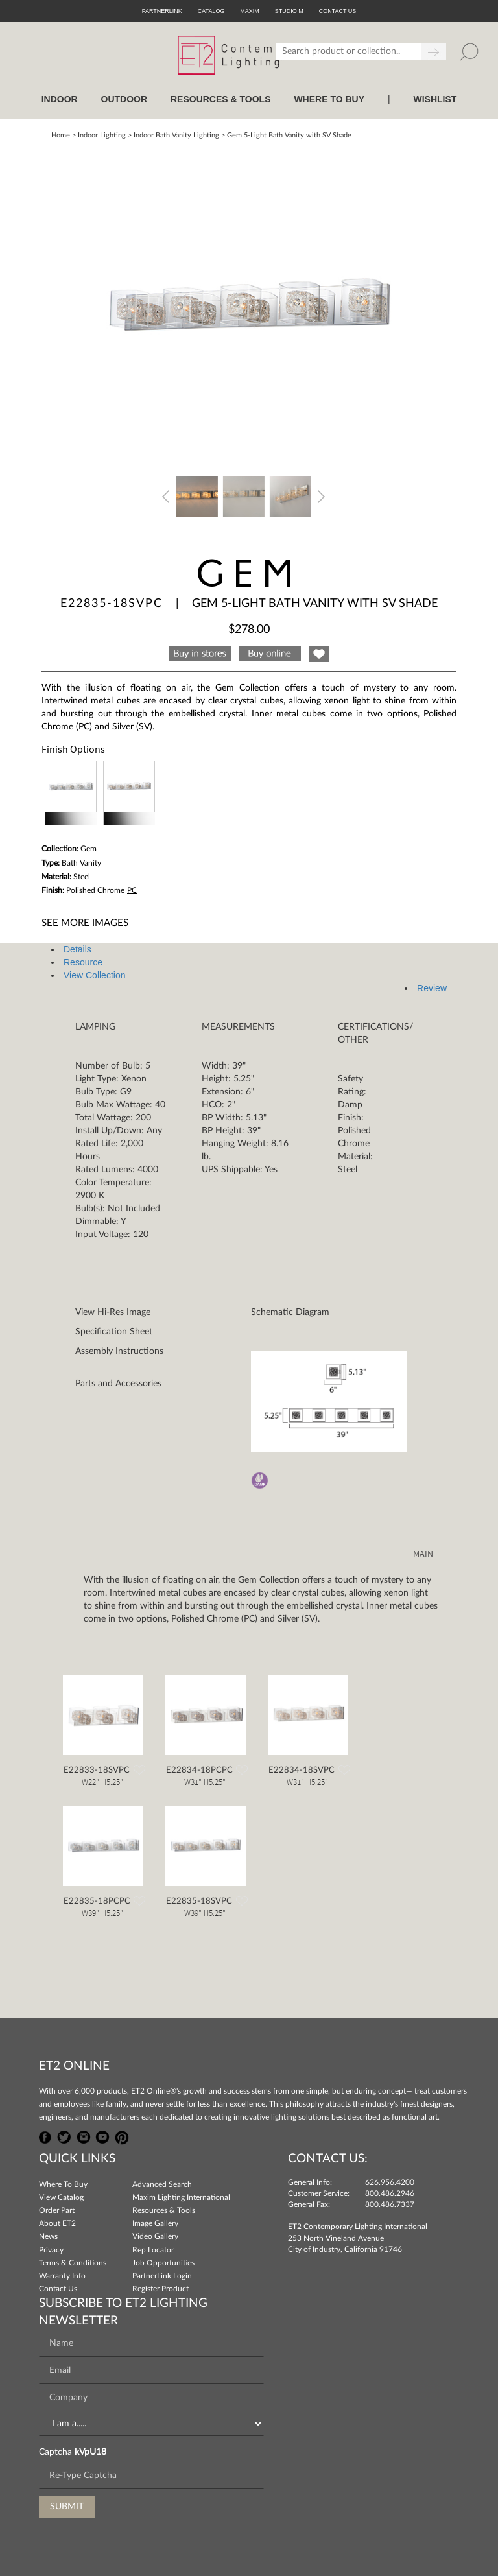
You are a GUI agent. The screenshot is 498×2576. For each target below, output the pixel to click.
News (48, 2236)
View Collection (94, 975)
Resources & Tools (163, 2210)
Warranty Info (62, 2276)
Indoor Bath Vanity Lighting (176, 135)
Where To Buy (63, 2184)
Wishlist (434, 99)
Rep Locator (153, 2250)
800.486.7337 (389, 2204)
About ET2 (57, 2223)
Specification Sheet (113, 1331)
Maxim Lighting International (181, 2197)
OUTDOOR (124, 99)
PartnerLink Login (162, 2276)
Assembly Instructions (119, 1351)
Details (77, 949)
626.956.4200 (389, 2182)
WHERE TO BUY (329, 99)
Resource (83, 962)
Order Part (57, 2210)
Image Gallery (155, 2223)
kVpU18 (90, 2452)
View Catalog (61, 2197)
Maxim (249, 11)
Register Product (160, 2289)
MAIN (423, 1554)
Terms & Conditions (72, 2263)
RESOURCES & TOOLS (221, 99)
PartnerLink (162, 11)
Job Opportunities (163, 2263)
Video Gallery (155, 2236)
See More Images (85, 923)
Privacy (51, 2250)
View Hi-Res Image (112, 1312)
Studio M (289, 11)
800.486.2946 (389, 2193)
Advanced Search (162, 2184)
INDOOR (60, 99)
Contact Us (58, 2289)
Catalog (211, 11)
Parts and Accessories (118, 1383)
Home (60, 135)
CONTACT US (338, 11)
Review (432, 988)
